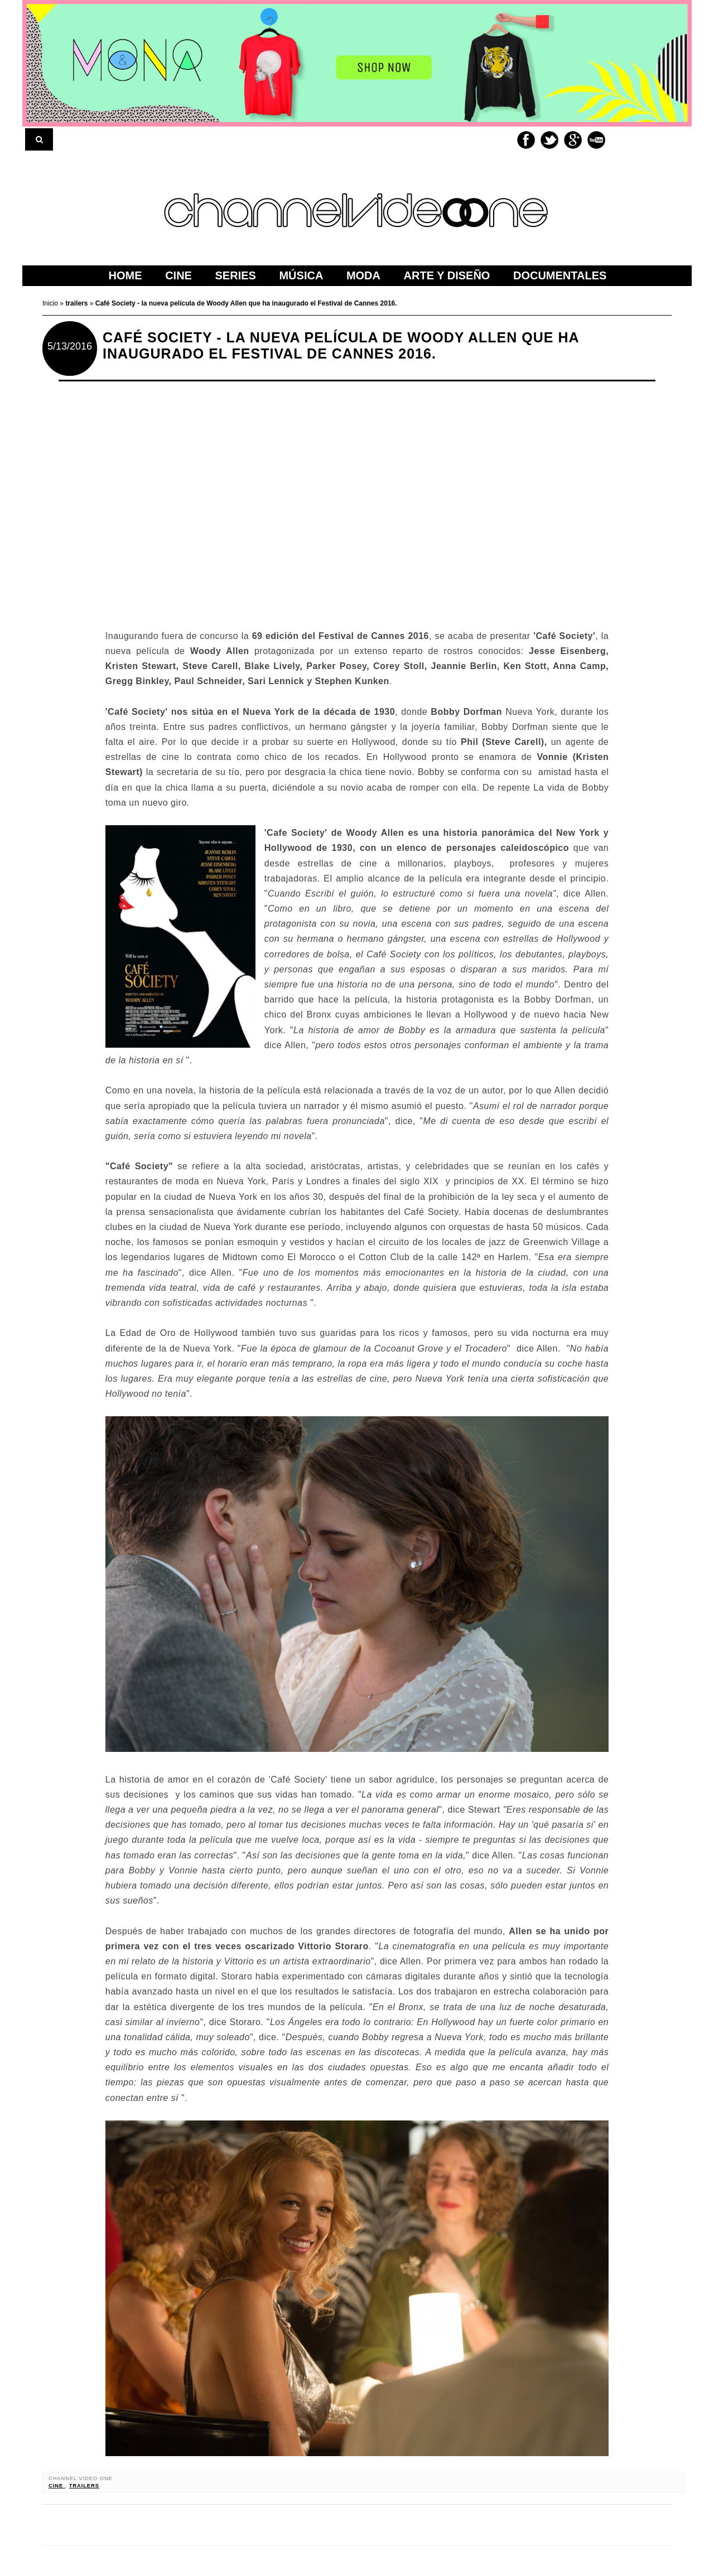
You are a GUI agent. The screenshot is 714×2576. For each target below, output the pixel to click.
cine (57, 2485)
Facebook (526, 140)
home (125, 275)
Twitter (549, 140)
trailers (84, 2485)
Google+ (573, 140)
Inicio (51, 303)
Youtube (596, 140)
